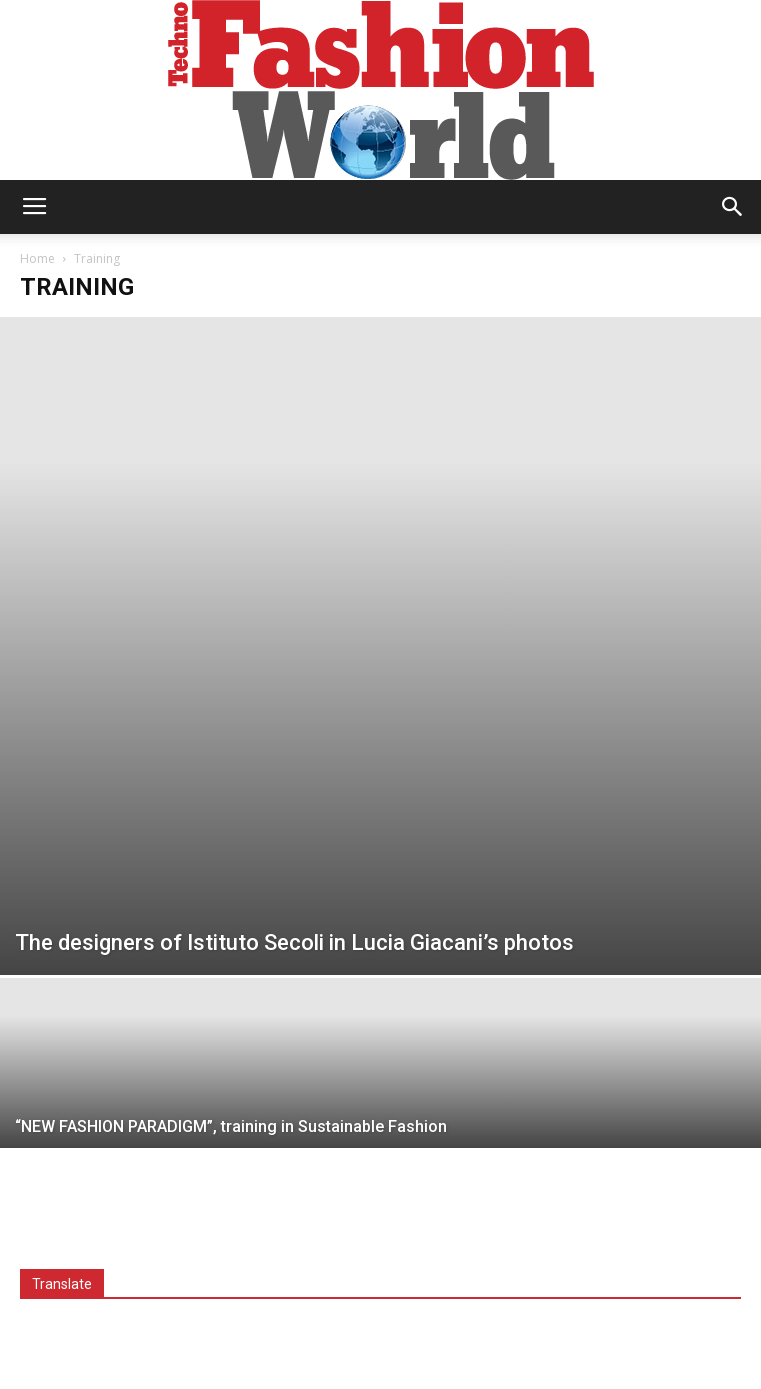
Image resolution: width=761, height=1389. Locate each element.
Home (37, 258)
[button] (733, 207)
